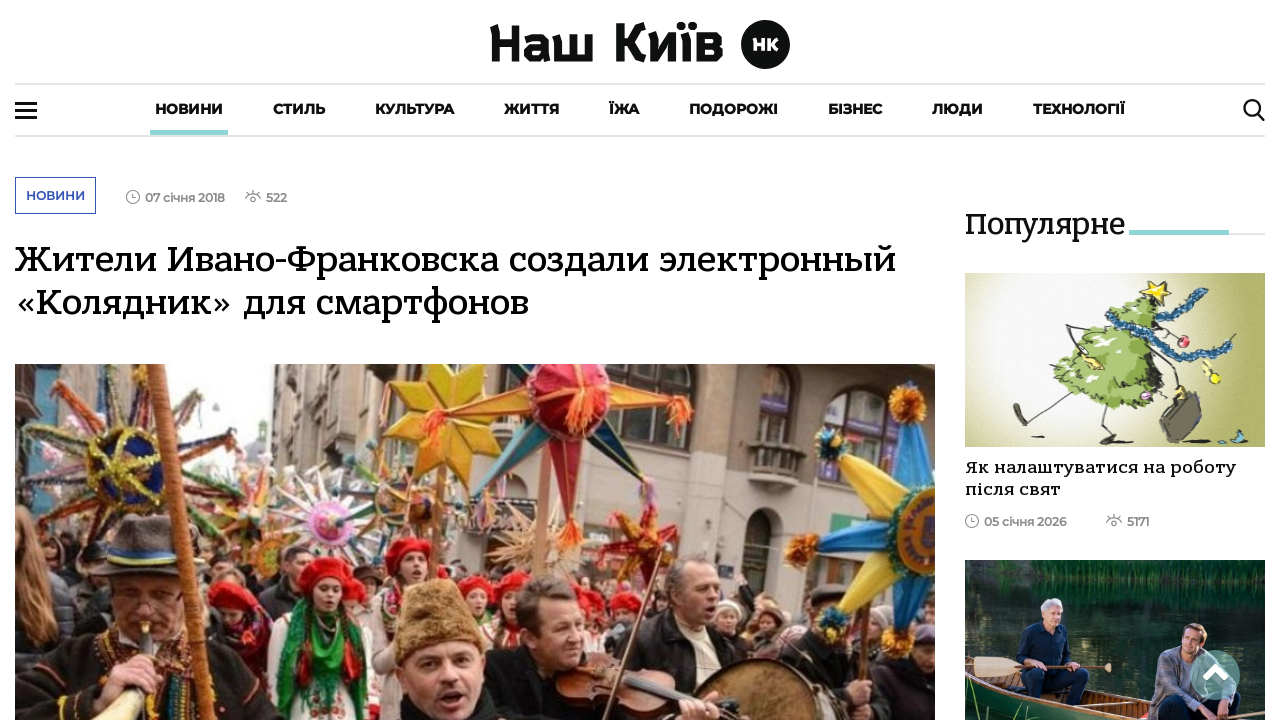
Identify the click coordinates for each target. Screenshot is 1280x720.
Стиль (299, 109)
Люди (957, 109)
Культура (414, 109)
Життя (531, 109)
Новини (189, 109)
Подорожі (733, 109)
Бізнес (855, 109)
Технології (1079, 109)
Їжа (624, 109)
